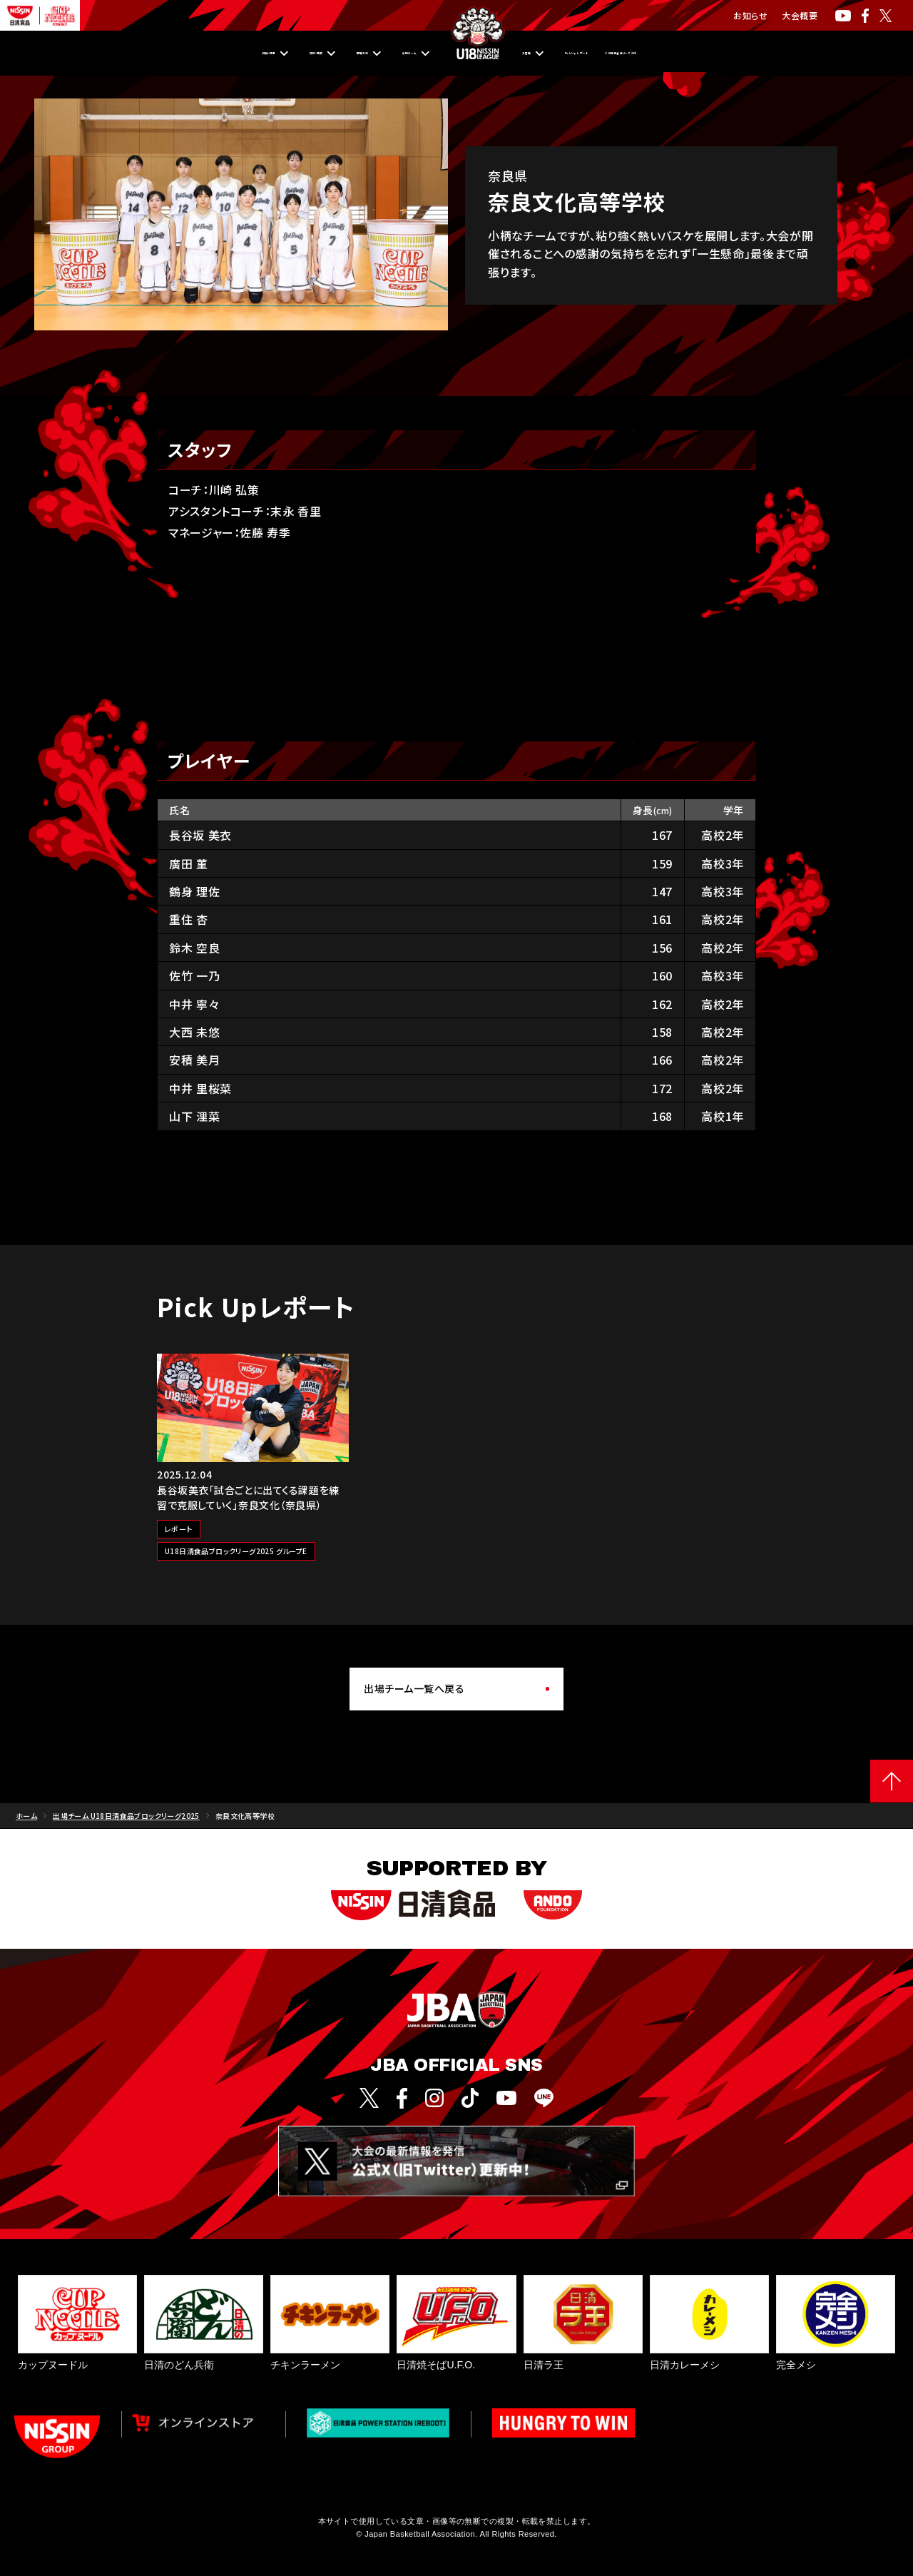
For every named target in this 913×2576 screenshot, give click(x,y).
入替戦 (528, 53)
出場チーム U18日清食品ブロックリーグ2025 (126, 1815)
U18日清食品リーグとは (744, 53)
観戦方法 (293, 53)
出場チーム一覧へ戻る (414, 1688)
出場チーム (378, 53)
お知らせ (750, 15)
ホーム (26, 1815)
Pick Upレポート (617, 53)
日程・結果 (125, 53)
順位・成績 (210, 53)
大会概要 (799, 15)
